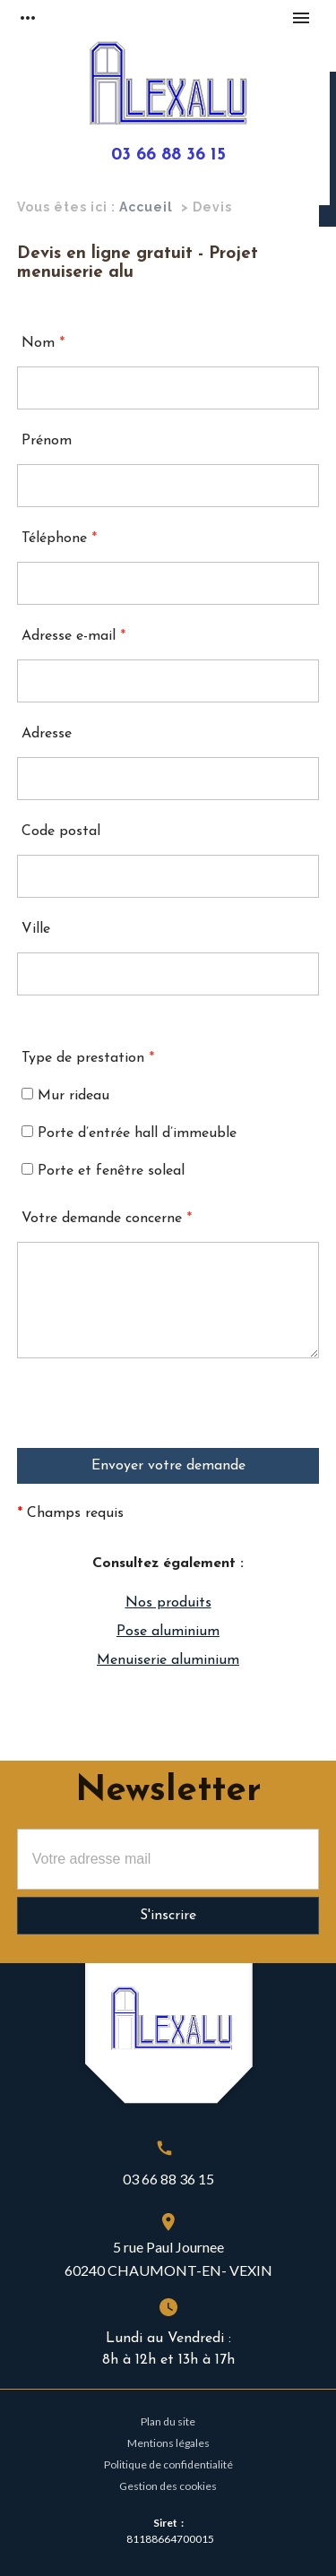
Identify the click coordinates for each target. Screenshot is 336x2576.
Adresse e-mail (73, 636)
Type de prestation (88, 1058)
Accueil (146, 207)
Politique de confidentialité (168, 2464)
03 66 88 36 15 (168, 155)
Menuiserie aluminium (168, 1660)
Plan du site (168, 2421)
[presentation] (153, 1413)
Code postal (61, 831)
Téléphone (59, 538)
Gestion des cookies (168, 2486)
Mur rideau (65, 1095)
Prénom (47, 441)
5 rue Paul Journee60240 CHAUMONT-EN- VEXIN (168, 2258)
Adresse (47, 734)
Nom (43, 343)
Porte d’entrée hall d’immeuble (129, 1133)
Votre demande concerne (107, 1218)
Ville (36, 929)
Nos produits (168, 1603)
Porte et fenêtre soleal (103, 1170)
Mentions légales (168, 2443)
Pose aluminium (168, 1631)
